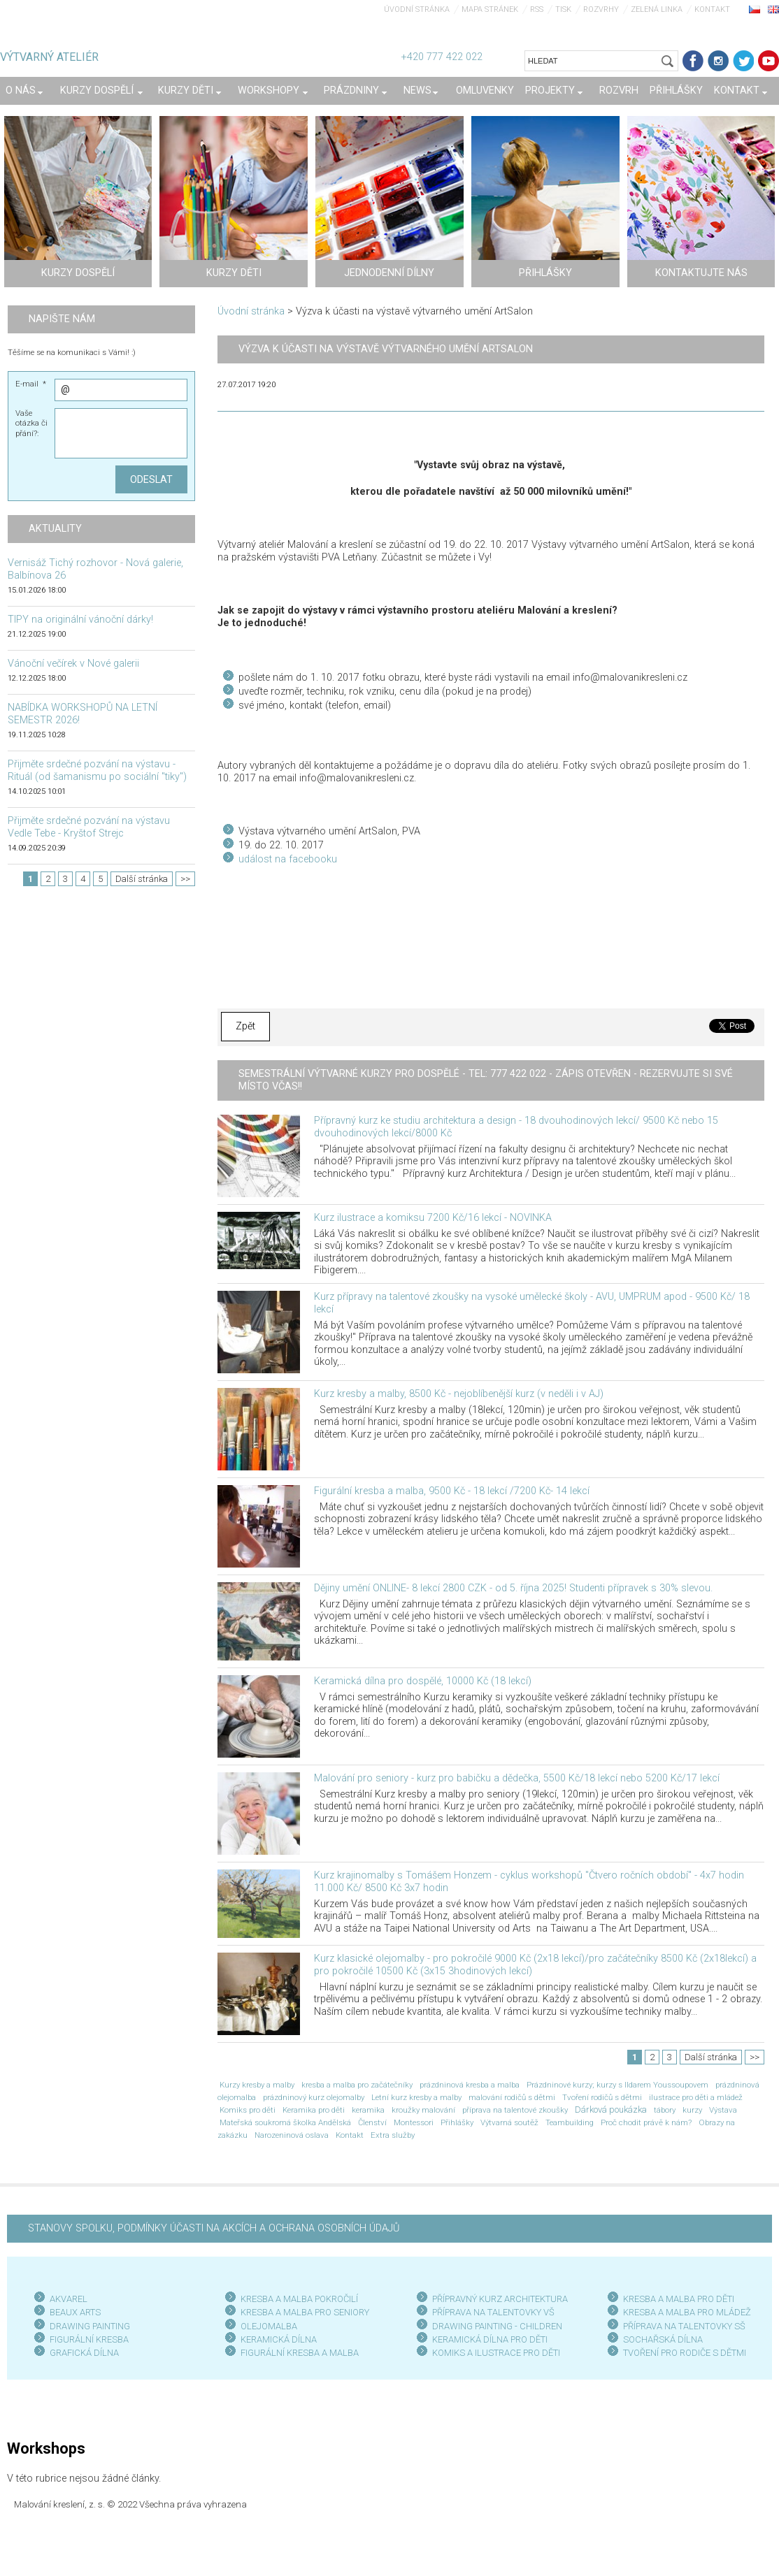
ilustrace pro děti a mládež (696, 2097)
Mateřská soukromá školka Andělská (285, 2122)
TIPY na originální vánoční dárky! (80, 619)
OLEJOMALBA (269, 2326)
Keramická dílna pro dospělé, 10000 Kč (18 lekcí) (422, 1681)
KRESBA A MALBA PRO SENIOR (302, 2312)
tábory (665, 2110)
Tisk (563, 9)
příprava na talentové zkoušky (515, 2110)
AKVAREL (68, 2299)
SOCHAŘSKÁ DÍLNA (663, 2339)
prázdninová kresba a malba (470, 2085)
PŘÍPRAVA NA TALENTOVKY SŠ (684, 2326)
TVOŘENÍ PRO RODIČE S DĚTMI (684, 2352)
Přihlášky (457, 2122)
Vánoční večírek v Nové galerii (73, 664)
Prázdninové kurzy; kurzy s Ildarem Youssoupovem (617, 2085)
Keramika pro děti (314, 2110)
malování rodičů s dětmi (512, 2097)
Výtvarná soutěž (509, 2122)
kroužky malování (423, 2110)
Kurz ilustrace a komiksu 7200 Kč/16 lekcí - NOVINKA (433, 1218)
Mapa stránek (490, 9)
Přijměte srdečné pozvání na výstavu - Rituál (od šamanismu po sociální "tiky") (97, 770)
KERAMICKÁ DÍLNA (279, 2339)
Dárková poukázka (611, 2109)
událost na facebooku (287, 859)
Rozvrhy (601, 9)
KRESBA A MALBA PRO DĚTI (678, 2299)
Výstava (723, 2110)
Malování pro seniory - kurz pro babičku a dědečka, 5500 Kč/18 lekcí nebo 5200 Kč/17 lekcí (517, 1778)
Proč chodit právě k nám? (646, 2122)
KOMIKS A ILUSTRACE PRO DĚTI (496, 2352)
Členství (372, 2122)
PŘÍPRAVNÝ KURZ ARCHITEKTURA (500, 2299)
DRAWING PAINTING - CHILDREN (497, 2326)
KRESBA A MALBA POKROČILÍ (299, 2299)
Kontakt (712, 9)
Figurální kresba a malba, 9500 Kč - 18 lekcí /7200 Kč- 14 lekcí (451, 1491)
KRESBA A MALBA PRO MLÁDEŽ (687, 2312)
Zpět (245, 1026)
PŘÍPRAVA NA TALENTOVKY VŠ (493, 2312)
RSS (536, 9)
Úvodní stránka (417, 9)
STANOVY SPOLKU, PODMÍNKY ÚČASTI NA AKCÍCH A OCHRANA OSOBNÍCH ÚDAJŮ (213, 2228)
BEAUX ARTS (75, 2312)
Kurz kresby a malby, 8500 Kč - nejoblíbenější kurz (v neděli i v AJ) (458, 1394)
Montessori (414, 2122)
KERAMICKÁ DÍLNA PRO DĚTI (490, 2339)
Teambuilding (569, 2122)
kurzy (692, 2110)
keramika (368, 2110)
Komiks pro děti (248, 2110)
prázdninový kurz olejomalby (313, 2097)
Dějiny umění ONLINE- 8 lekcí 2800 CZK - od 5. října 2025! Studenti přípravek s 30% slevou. (513, 1588)
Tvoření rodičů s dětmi (602, 2097)
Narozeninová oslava (292, 2135)
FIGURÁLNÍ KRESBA (89, 2339)
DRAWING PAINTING (90, 2326)
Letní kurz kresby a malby (416, 2097)
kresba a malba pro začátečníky (357, 2085)
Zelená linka (656, 9)
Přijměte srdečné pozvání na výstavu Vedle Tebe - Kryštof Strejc (89, 827)
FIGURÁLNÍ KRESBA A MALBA (300, 2352)
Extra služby (393, 2135)
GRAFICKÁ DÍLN (81, 2352)
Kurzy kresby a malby (257, 2085)
